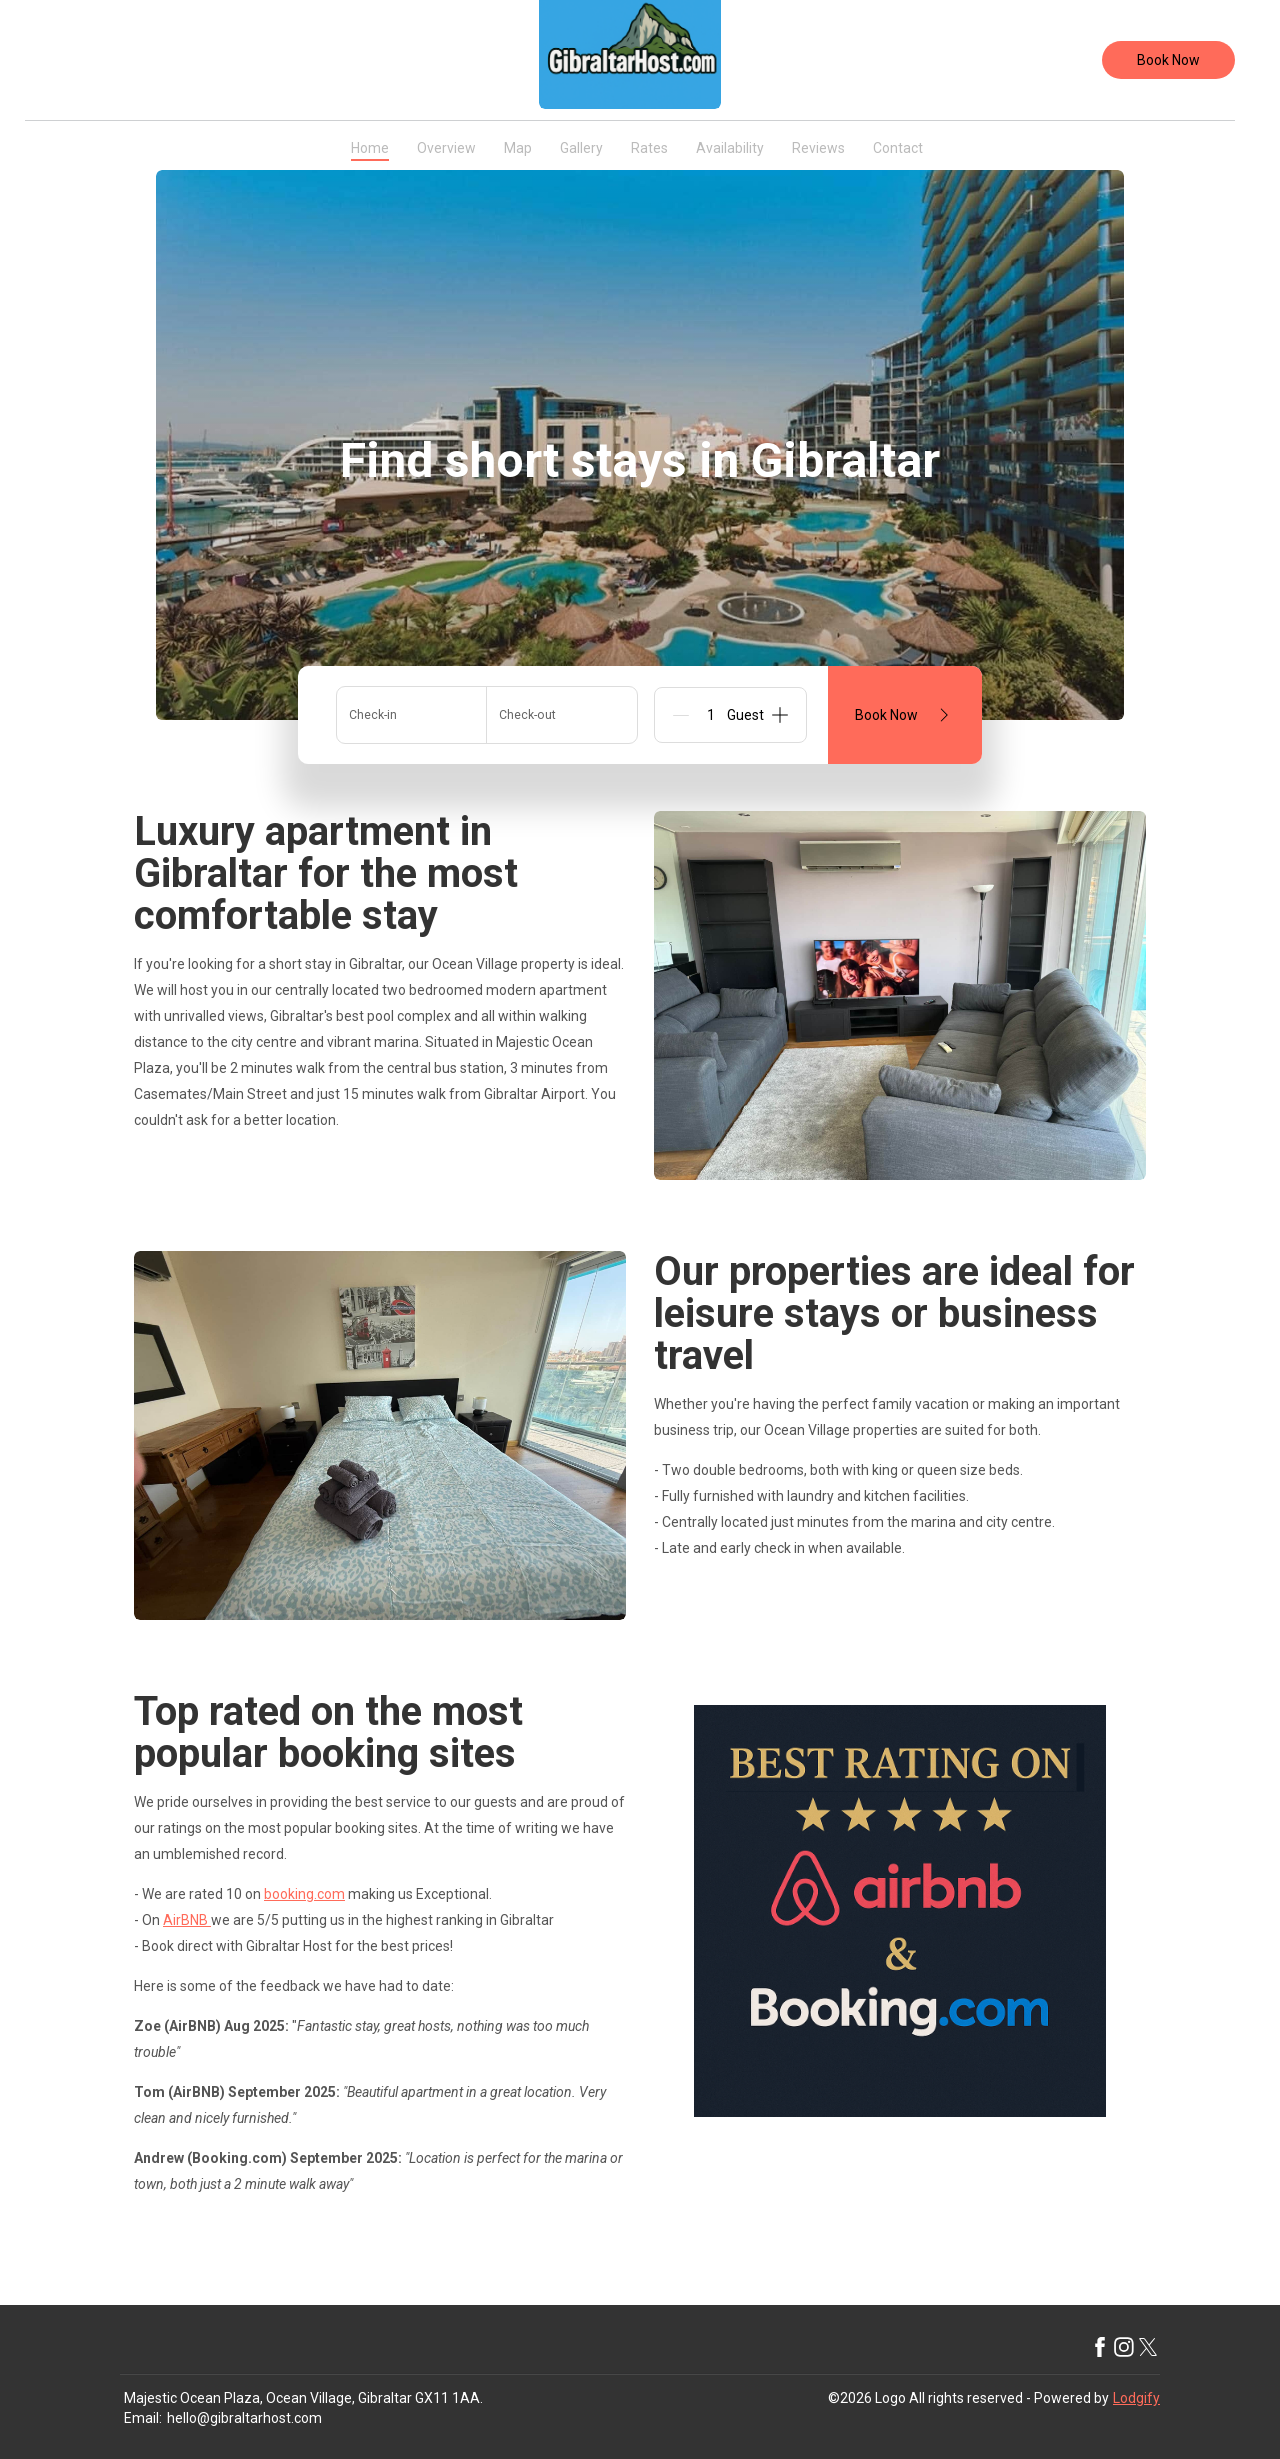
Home (370, 148)
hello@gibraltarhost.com (244, 2418)
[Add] (780, 715)
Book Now (1168, 60)
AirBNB (187, 1920)
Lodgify (1136, 2398)
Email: (143, 2418)
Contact (898, 148)
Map (518, 148)
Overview (446, 148)
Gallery (581, 148)
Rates (649, 148)
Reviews (818, 148)
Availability (730, 148)
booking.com (304, 1894)
